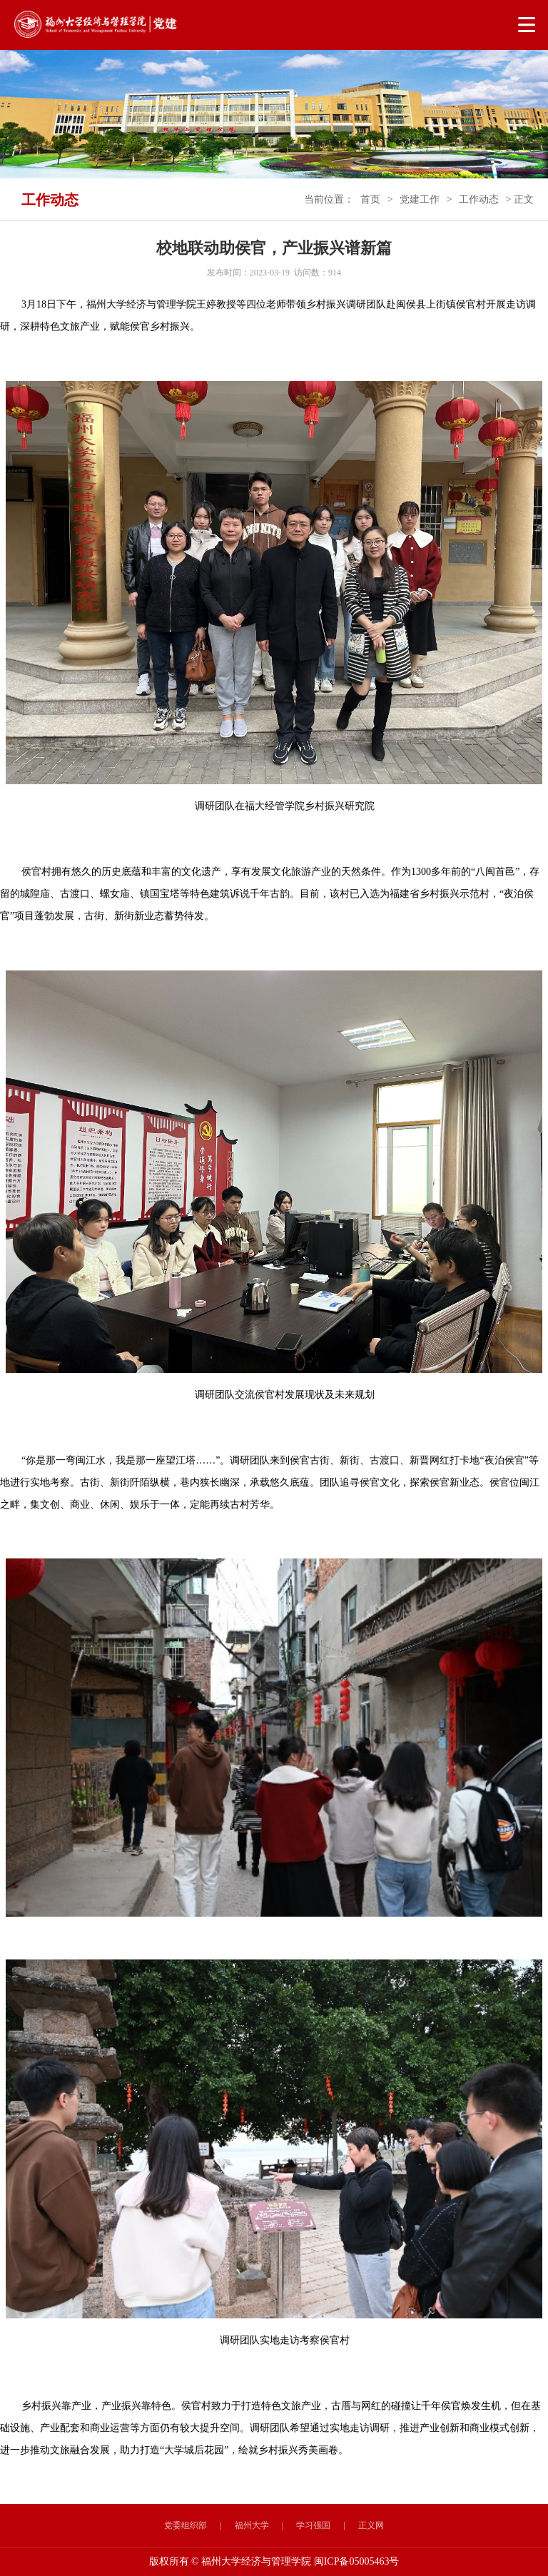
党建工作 (420, 199)
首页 (370, 199)
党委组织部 (185, 2525)
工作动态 (479, 199)
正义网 (371, 2525)
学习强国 (313, 2525)
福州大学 (252, 2525)
